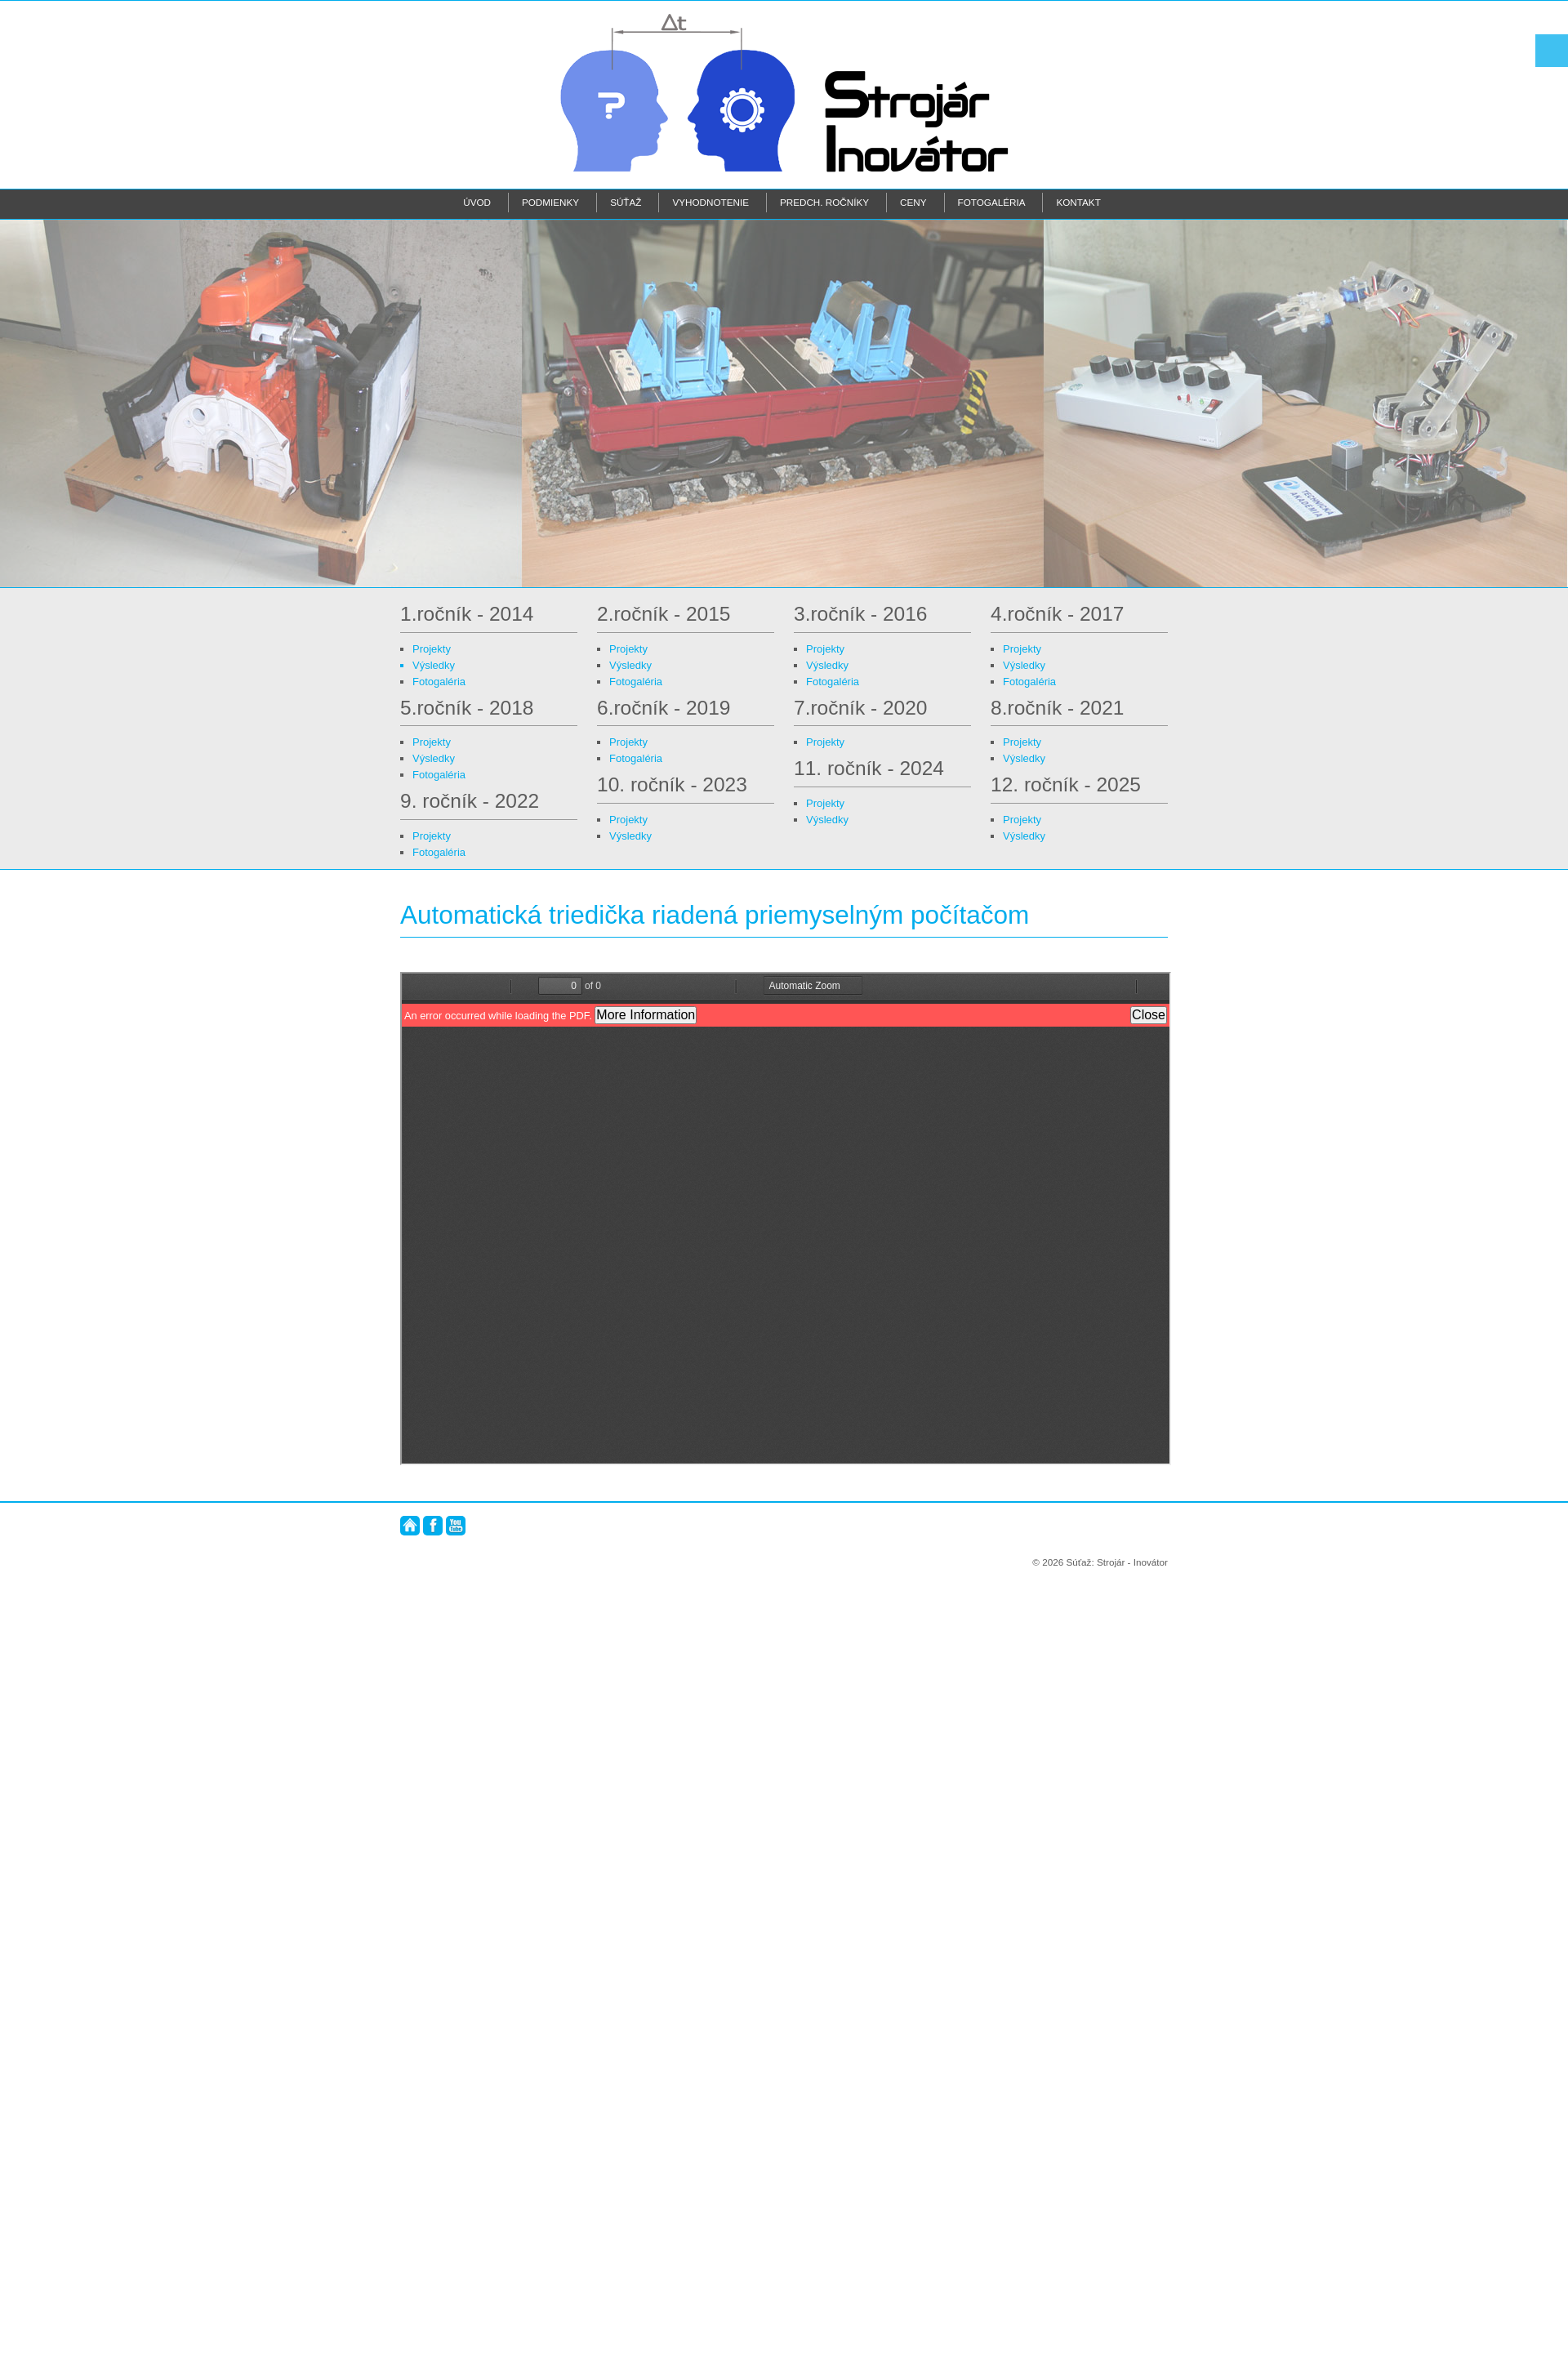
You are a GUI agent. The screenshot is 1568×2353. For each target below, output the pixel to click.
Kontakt (1078, 202)
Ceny (913, 202)
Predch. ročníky (824, 202)
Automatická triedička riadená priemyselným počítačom (714, 914)
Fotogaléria (992, 202)
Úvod (477, 202)
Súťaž (625, 202)
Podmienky (550, 202)
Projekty (431, 649)
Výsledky (433, 665)
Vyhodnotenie (710, 202)
